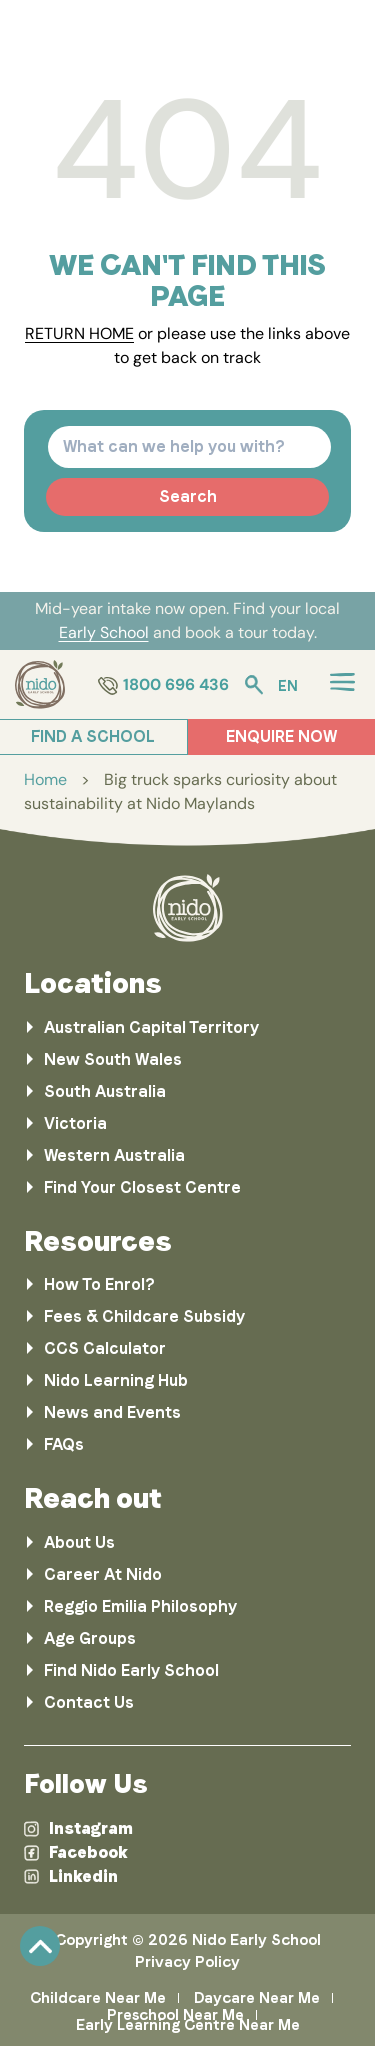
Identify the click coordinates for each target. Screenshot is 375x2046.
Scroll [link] (40, 1946)
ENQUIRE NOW (281, 736)
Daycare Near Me (257, 1998)
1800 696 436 (163, 685)
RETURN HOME (79, 333)
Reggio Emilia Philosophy (140, 1606)
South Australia (105, 1091)
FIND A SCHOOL (93, 736)
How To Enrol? (99, 1284)
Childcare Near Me (98, 1998)
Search (188, 496)
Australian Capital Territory (151, 1027)
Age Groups (90, 1638)
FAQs (64, 1444)
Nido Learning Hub (116, 1380)
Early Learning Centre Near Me (188, 2025)
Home (45, 779)
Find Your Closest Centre (142, 1187)
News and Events (112, 1412)
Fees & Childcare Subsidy (144, 1316)
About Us (79, 1542)
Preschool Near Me (175, 2015)
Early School (104, 632)
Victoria (75, 1123)
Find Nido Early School (131, 1670)
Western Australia (114, 1155)
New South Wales (113, 1059)
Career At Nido (103, 1574)
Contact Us (89, 1702)
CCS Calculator (105, 1348)
